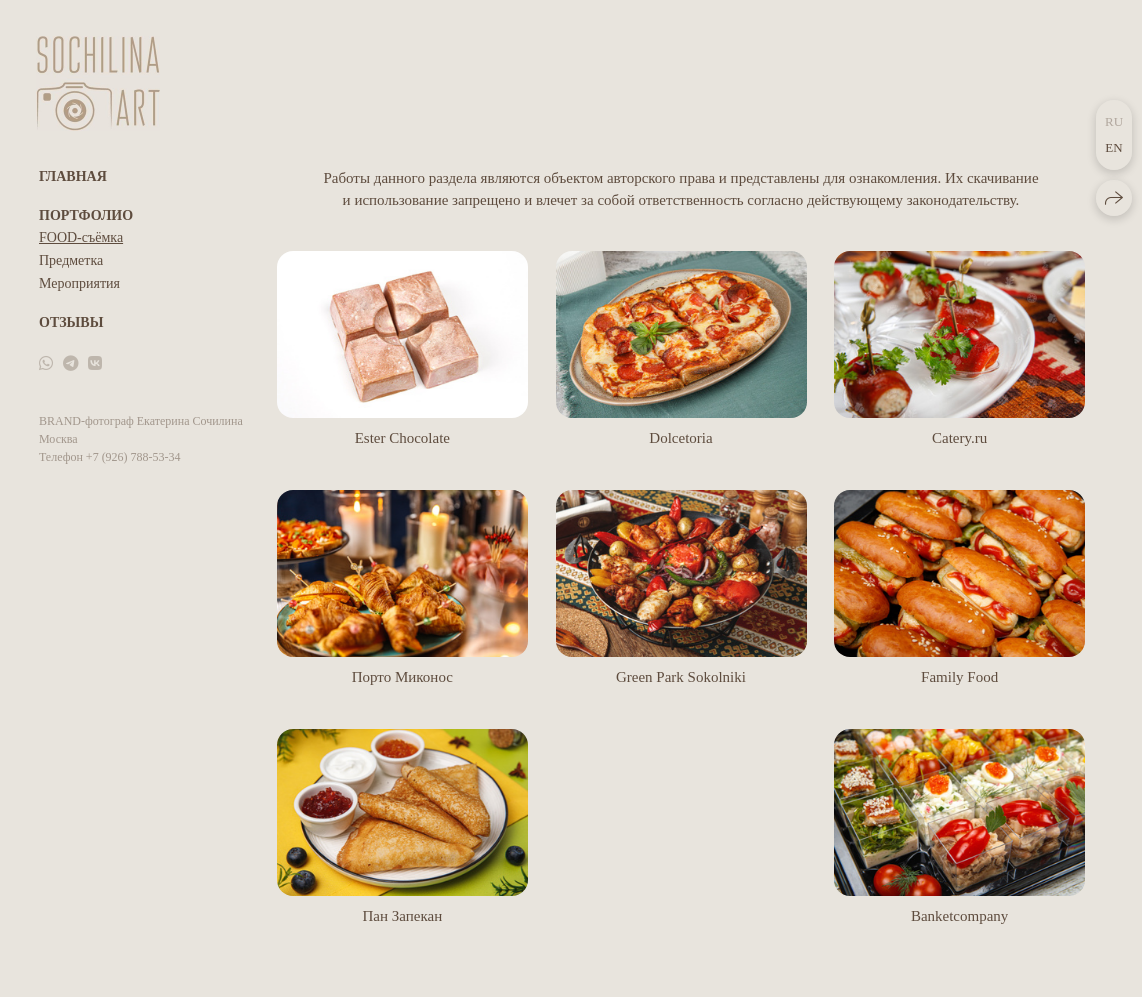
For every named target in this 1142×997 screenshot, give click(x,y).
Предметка (71, 260)
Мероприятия (79, 283)
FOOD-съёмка (81, 237)
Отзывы (71, 322)
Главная (73, 176)
